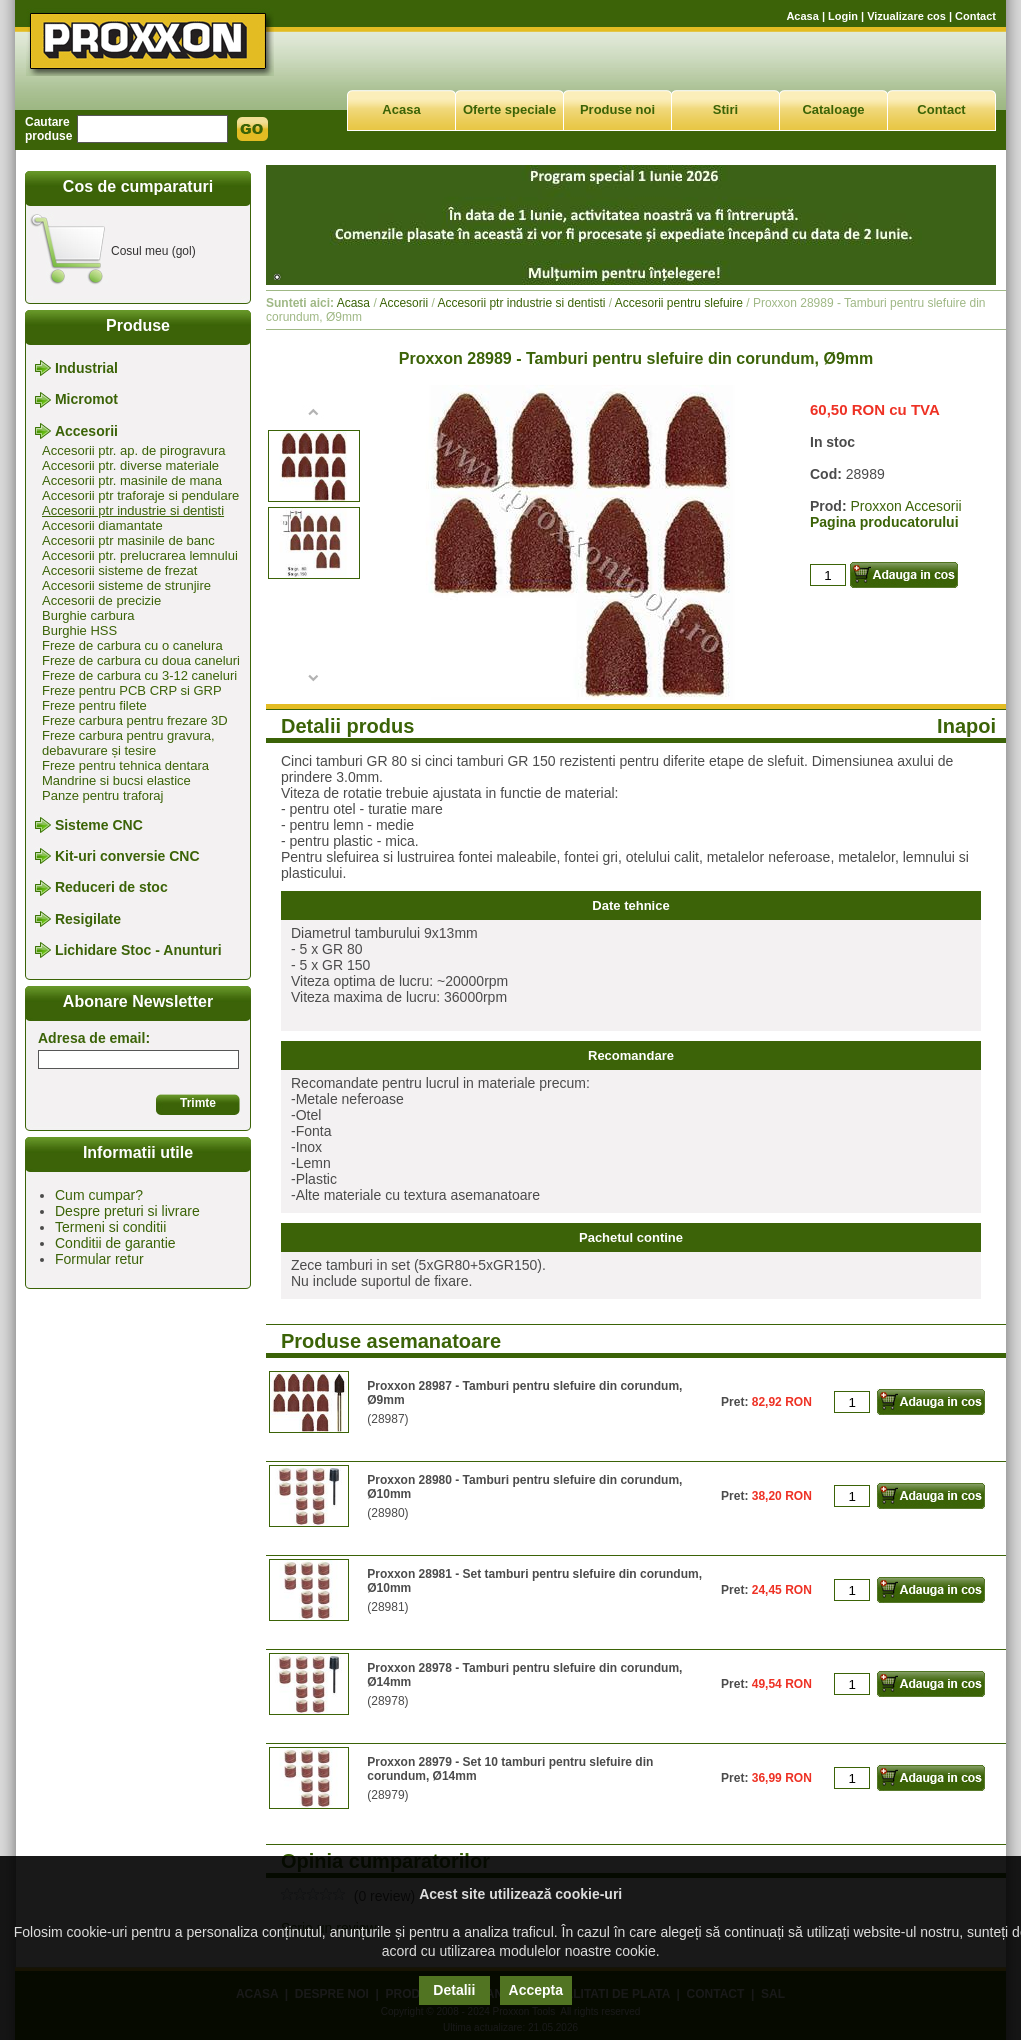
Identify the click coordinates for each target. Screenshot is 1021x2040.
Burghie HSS (79, 630)
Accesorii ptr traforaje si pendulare (140, 495)
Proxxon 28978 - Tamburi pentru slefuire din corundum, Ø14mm (524, 1675)
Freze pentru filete (94, 705)
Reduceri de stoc (111, 888)
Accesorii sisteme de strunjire (126, 585)
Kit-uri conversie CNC (127, 856)
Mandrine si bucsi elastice (116, 780)
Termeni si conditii (110, 1227)
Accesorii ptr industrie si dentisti (133, 510)
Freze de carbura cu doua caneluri (141, 660)
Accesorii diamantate (102, 525)
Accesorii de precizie (101, 600)
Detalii (454, 1990)
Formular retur (99, 1259)
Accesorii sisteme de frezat (119, 570)
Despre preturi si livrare (127, 1211)
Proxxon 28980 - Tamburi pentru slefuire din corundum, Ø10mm (524, 1487)
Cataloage (833, 109)
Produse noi (617, 109)
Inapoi (966, 726)
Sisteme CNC (99, 825)
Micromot (86, 400)
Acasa (802, 16)
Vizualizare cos (906, 16)
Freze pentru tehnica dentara (125, 765)
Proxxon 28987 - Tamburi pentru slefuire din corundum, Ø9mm (524, 1393)
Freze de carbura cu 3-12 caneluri (139, 675)
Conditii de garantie (115, 1243)
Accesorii (86, 431)
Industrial (86, 368)
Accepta (536, 1990)
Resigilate (88, 919)
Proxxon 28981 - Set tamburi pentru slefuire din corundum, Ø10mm (534, 1581)
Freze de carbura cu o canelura (132, 645)
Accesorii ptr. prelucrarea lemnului (140, 555)
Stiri (725, 109)
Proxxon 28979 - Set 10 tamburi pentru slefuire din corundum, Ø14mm (510, 1769)
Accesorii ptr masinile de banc (128, 540)
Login (843, 16)
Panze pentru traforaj (102, 795)
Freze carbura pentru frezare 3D (135, 720)
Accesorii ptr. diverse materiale (130, 465)
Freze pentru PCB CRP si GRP (132, 690)
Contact (975, 16)
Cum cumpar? (99, 1195)
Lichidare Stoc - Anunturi (138, 950)
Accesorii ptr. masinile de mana (132, 480)
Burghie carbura (88, 615)
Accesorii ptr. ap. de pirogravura (134, 450)
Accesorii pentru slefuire (679, 303)
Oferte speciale (509, 109)
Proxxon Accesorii (905, 506)
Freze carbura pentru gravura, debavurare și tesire (128, 743)
